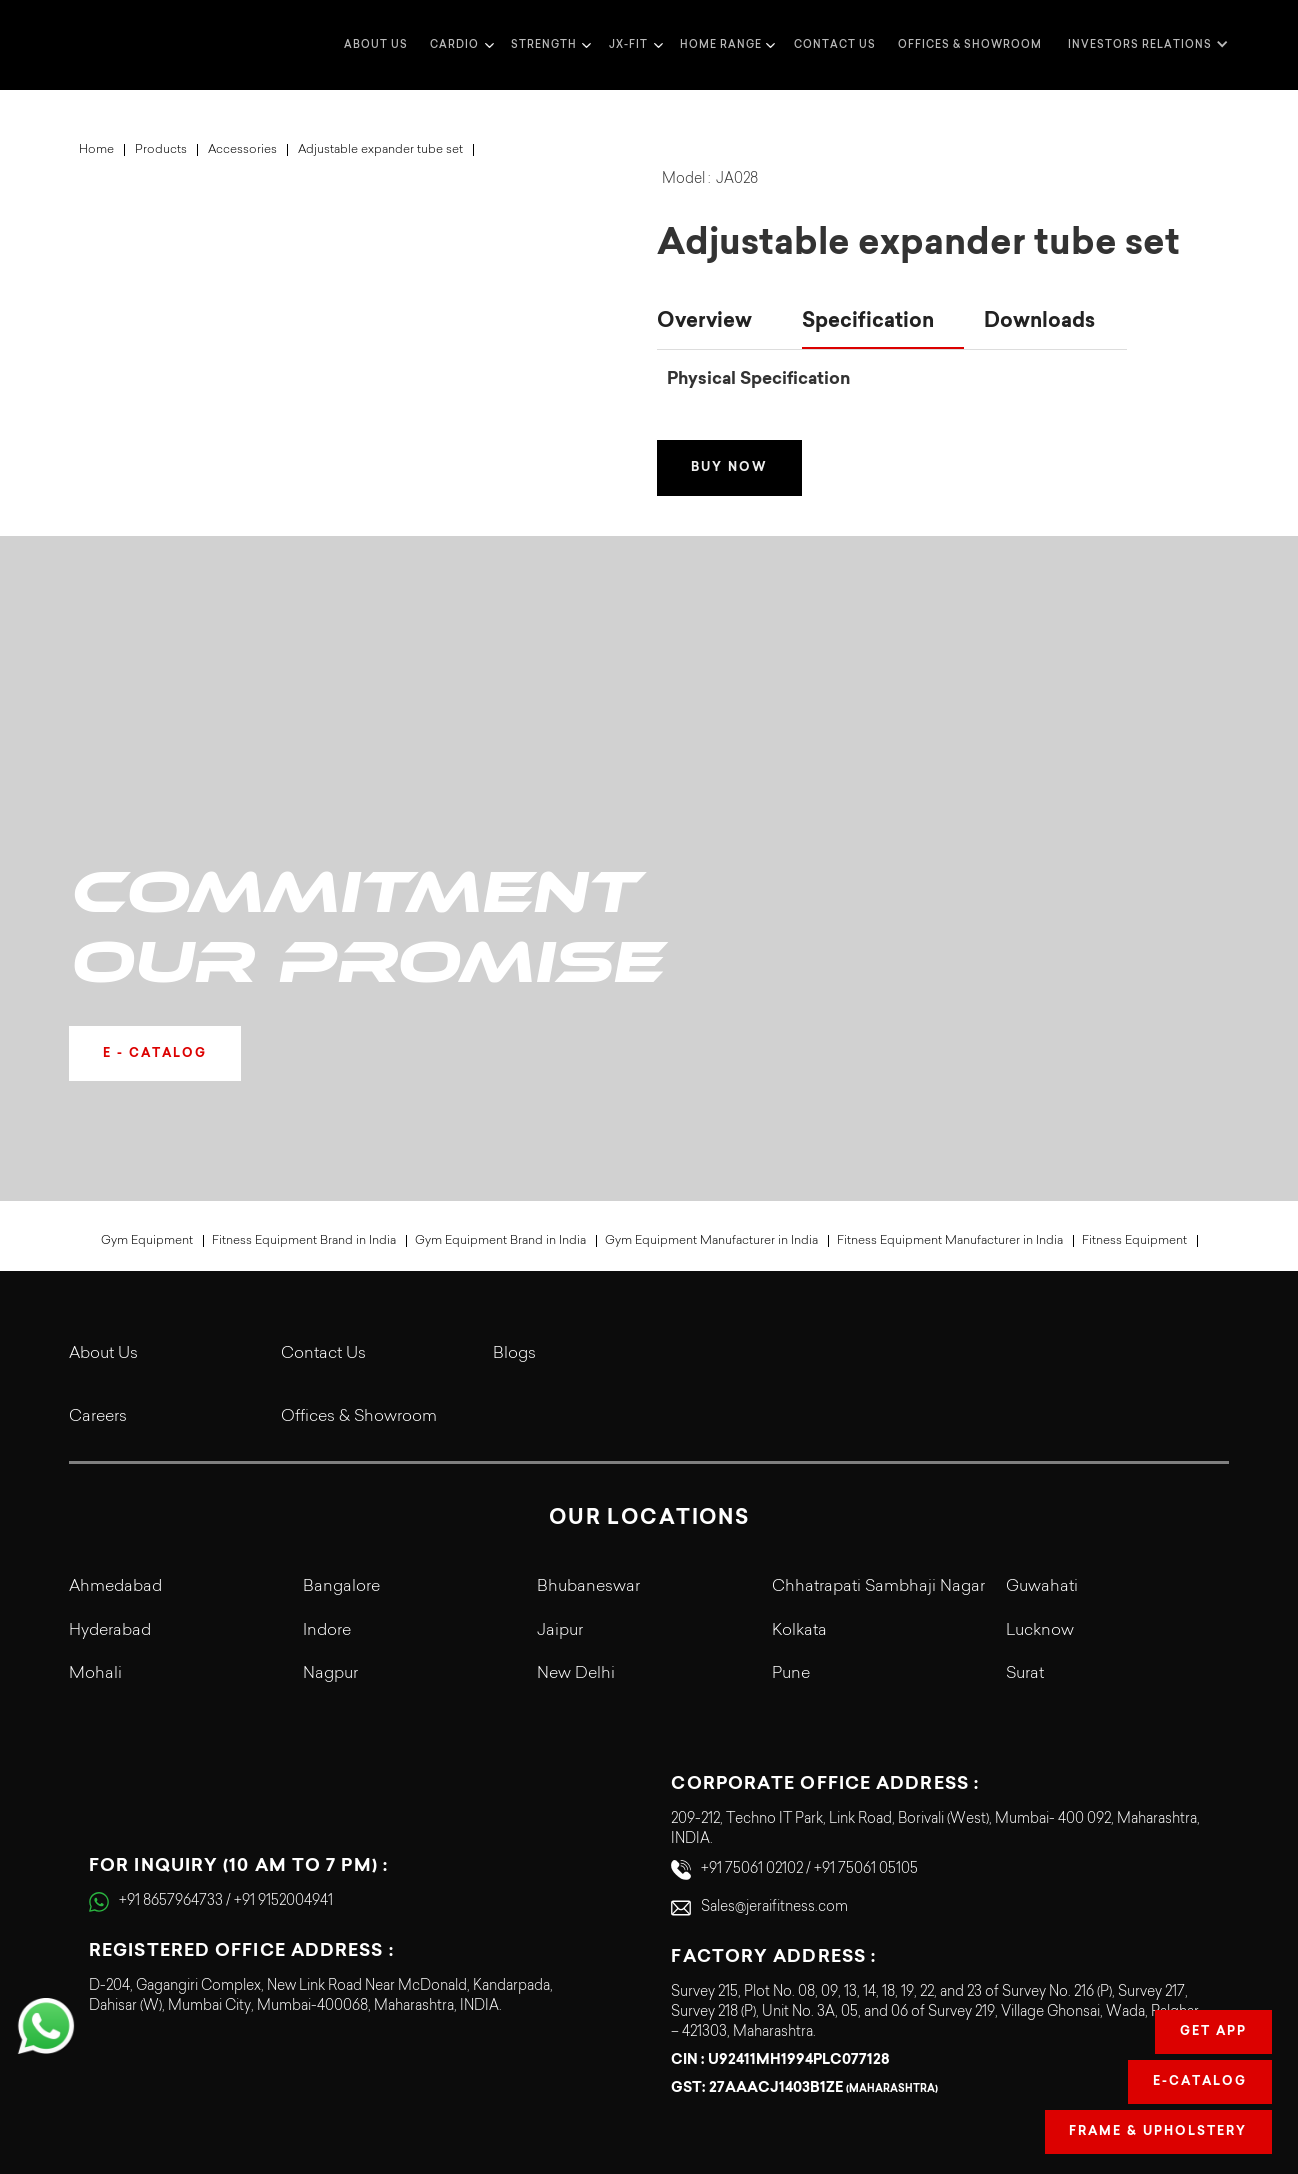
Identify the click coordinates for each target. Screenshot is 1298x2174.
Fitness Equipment (1134, 1062)
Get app (1213, 2032)
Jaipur (560, 1451)
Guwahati (1042, 1408)
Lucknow (1040, 1451)
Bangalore (341, 1408)
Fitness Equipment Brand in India (304, 1062)
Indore (327, 1451)
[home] (109, 45)
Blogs (514, 1175)
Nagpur (330, 1495)
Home (96, 150)
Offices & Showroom (970, 44)
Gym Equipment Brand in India (500, 1062)
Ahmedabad (115, 1408)
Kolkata (799, 1451)
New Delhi (576, 1495)
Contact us (835, 44)
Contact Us (323, 1175)
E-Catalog (1200, 2082)
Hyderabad (110, 1451)
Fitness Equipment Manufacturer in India (950, 1062)
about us (376, 44)
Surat (1025, 1495)
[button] (459, 45)
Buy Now (730, 468)
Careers (98, 1238)
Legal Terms (1019, 2075)
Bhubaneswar (588, 1408)
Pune (791, 1495)
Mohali (95, 1495)
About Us (103, 1175)
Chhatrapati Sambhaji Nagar (878, 1408)
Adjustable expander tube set (380, 150)
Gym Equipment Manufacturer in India (711, 1062)
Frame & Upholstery (1158, 2132)
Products (161, 150)
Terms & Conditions (995, 2039)
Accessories (242, 150)
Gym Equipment (147, 1062)
